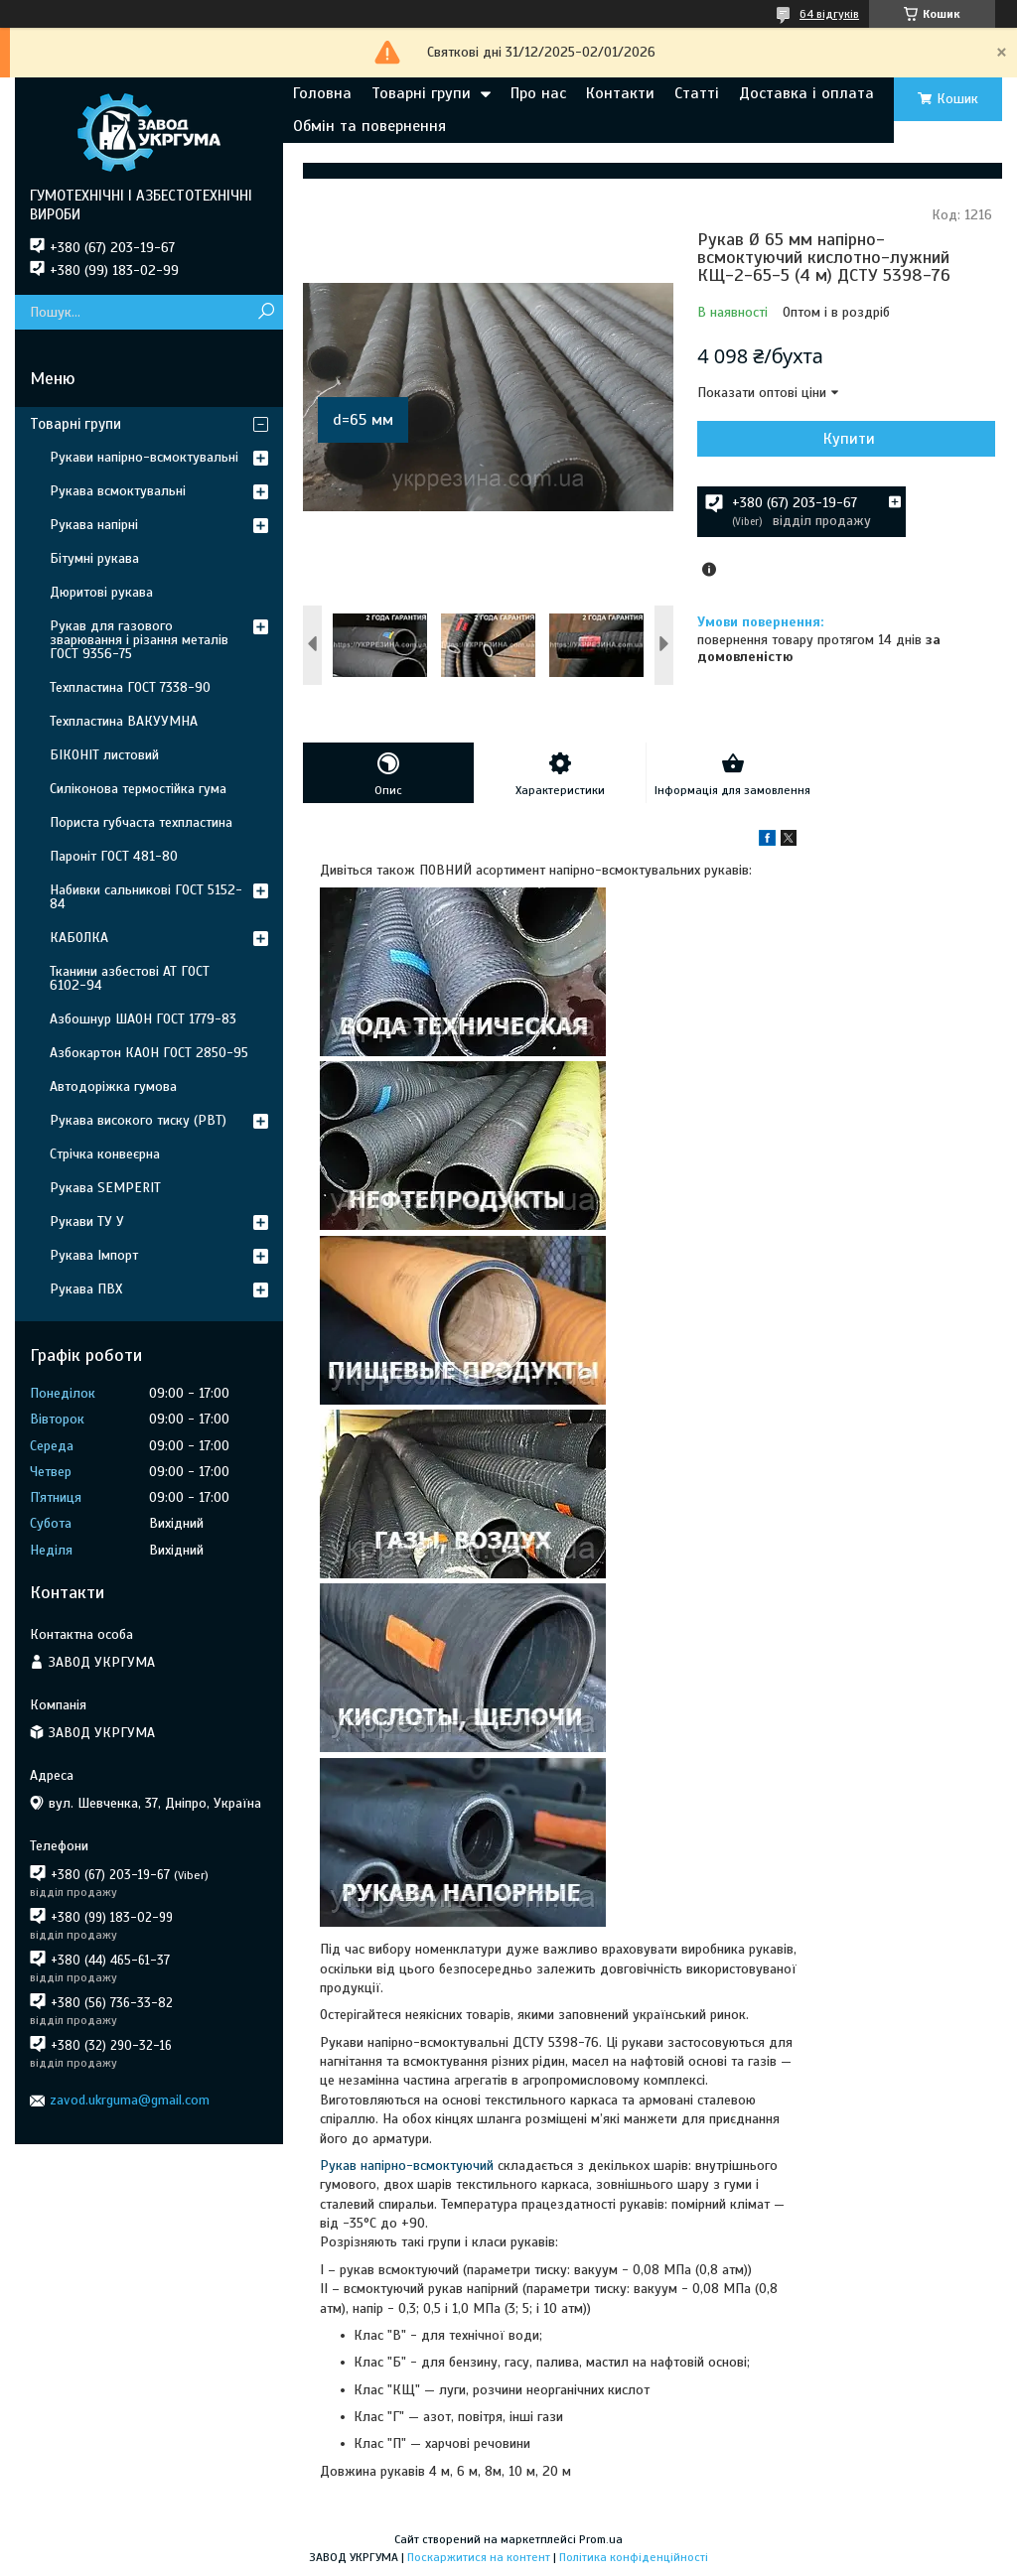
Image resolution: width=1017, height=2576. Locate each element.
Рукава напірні (94, 524)
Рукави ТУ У (87, 1221)
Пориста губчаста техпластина (141, 822)
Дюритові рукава (101, 592)
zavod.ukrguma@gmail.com (130, 2100)
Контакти (620, 93)
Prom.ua (601, 2539)
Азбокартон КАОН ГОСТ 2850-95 (149, 1052)
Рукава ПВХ (86, 1289)
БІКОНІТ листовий (104, 754)
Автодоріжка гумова (113, 1086)
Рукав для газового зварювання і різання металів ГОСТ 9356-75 (139, 639)
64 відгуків (829, 14)
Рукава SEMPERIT (105, 1187)
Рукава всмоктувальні (118, 490)
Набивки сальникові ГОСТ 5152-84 (146, 896)
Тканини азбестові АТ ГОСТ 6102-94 (130, 978)
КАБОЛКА (79, 937)
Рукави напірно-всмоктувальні (144, 457)
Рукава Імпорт (94, 1255)
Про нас (538, 93)
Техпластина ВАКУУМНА (124, 721)
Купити (849, 439)
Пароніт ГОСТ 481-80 (114, 856)
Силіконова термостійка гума (138, 788)
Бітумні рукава (94, 558)
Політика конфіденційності (633, 2557)
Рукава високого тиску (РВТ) (138, 1120)
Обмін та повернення (369, 126)
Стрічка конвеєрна (105, 1154)
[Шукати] (265, 312)
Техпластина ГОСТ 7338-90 (130, 687)
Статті (696, 93)
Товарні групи (421, 93)
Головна (322, 93)
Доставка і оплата (806, 93)
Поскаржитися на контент (478, 2557)
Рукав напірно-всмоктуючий (407, 2165)
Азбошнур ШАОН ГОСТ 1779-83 (143, 1019)
